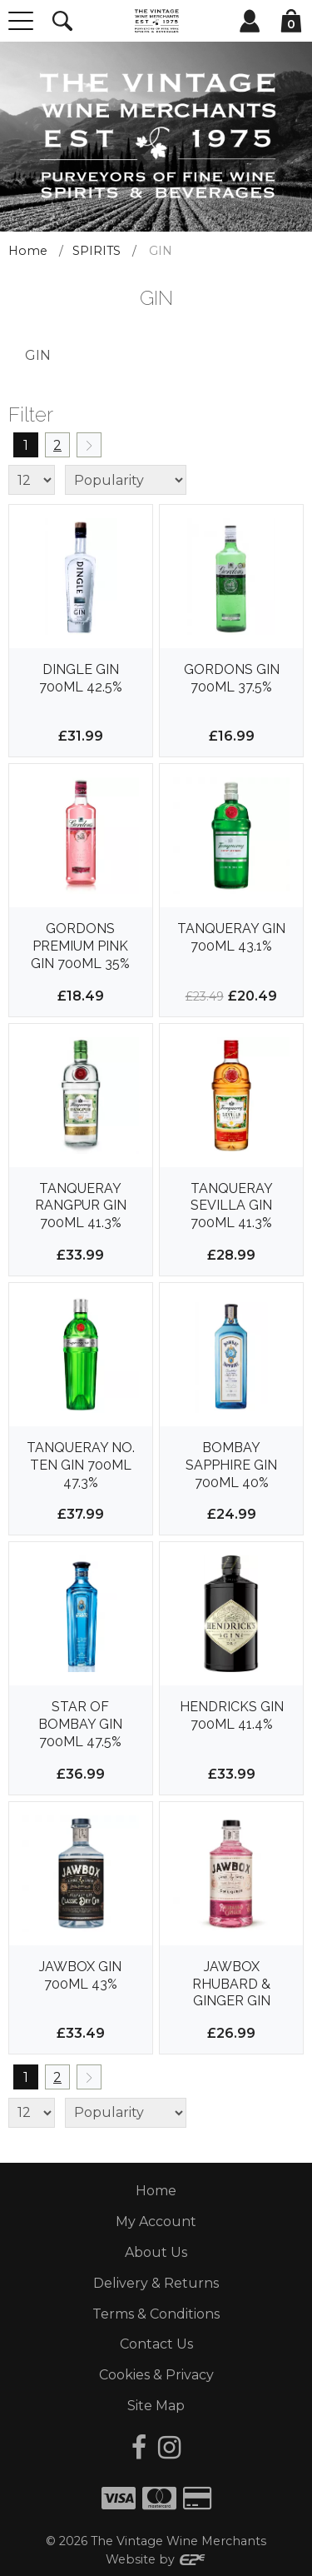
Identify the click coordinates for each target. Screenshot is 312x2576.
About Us (156, 2252)
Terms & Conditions (156, 2314)
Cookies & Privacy (156, 2375)
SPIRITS (96, 250)
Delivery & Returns (156, 2283)
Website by (156, 2559)
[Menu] (21, 21)
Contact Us (156, 2344)
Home (27, 250)
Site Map (156, 2406)
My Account (156, 2221)
